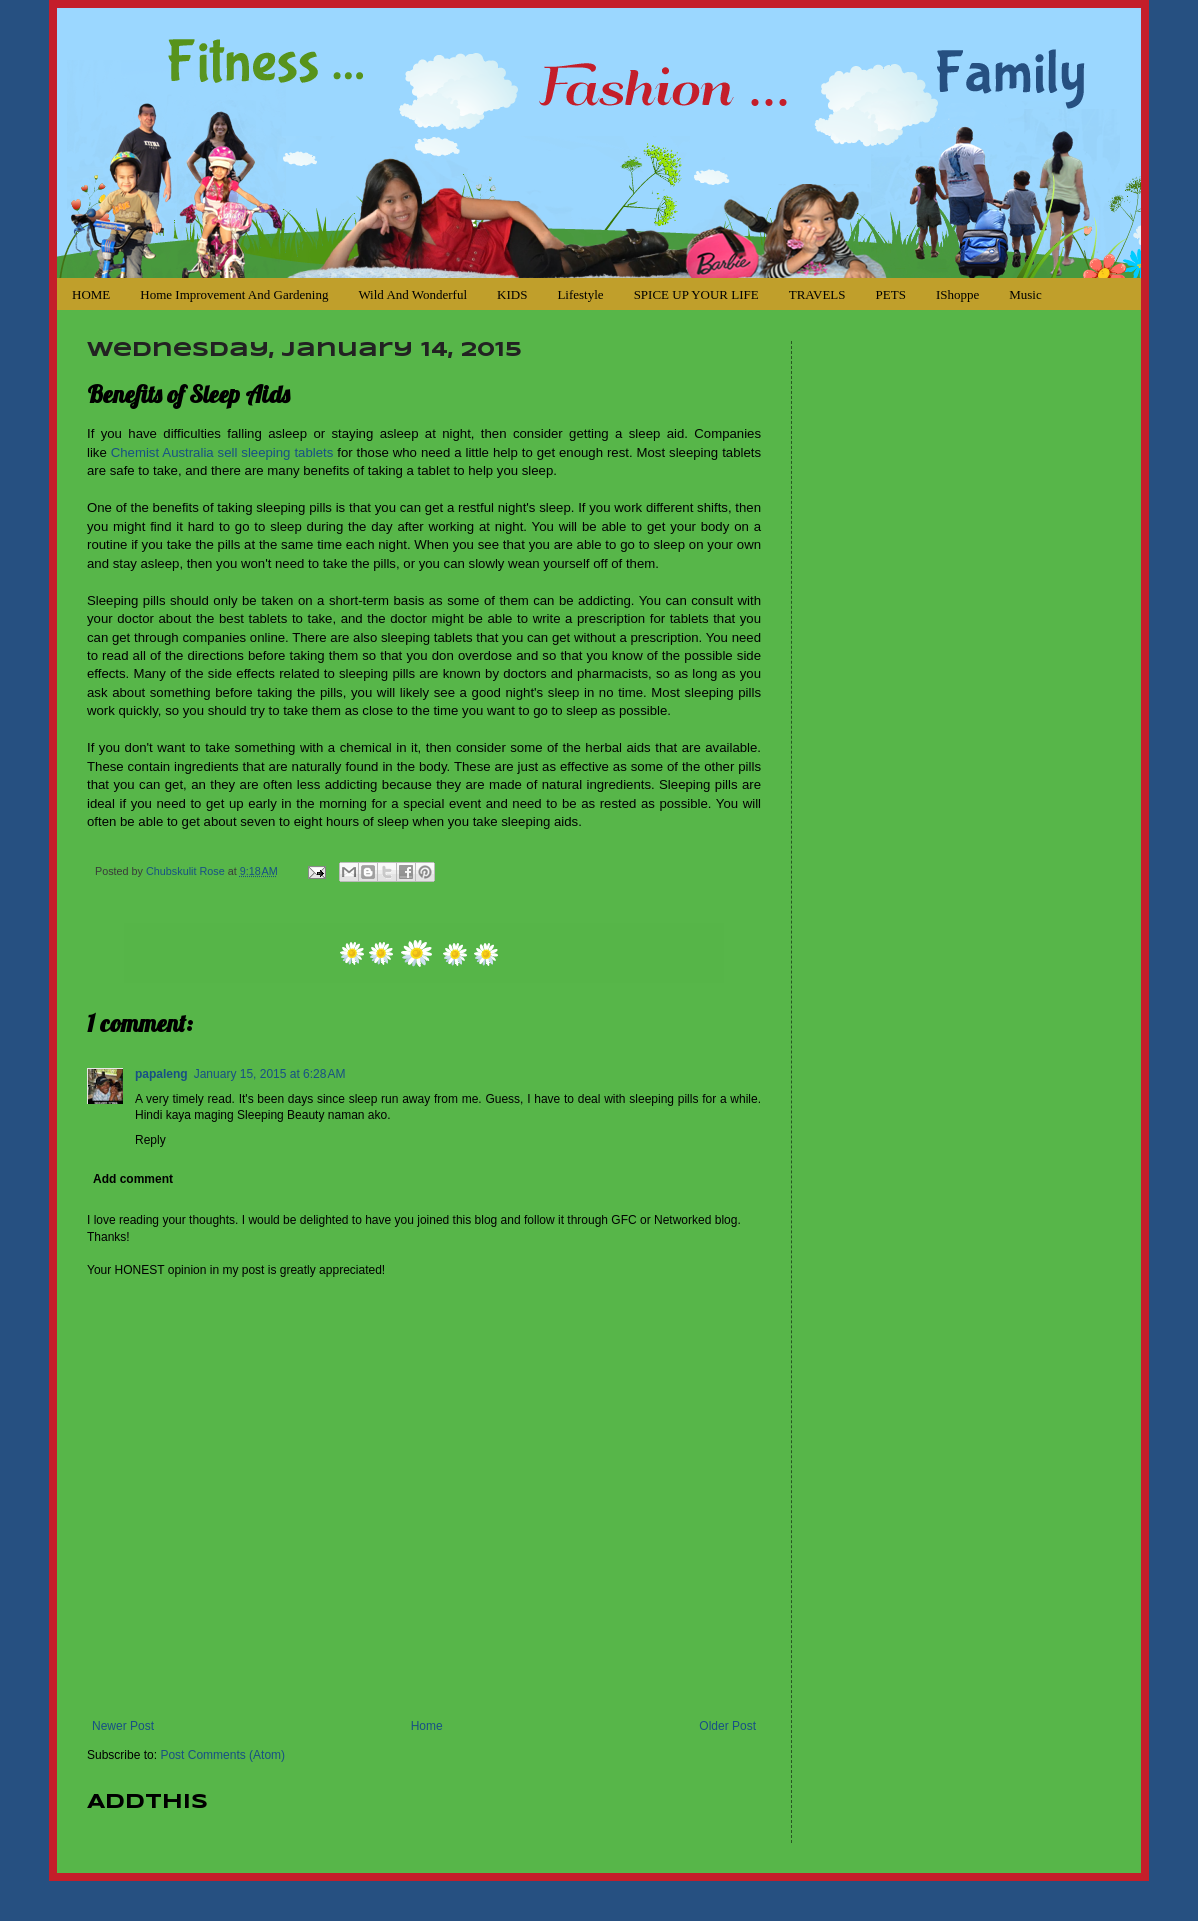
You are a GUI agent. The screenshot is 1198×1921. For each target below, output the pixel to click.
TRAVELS (817, 294)
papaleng (161, 1074)
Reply (150, 1140)
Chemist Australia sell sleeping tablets (222, 452)
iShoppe (957, 294)
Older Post (727, 1726)
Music (1025, 294)
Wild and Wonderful (412, 294)
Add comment (133, 1179)
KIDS (512, 294)
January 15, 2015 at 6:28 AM (270, 1074)
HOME (91, 294)
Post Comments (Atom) (222, 1755)
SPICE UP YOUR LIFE (696, 294)
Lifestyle (580, 294)
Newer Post (123, 1726)
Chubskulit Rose (187, 871)
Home (427, 1726)
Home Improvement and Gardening (234, 294)
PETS (891, 294)
